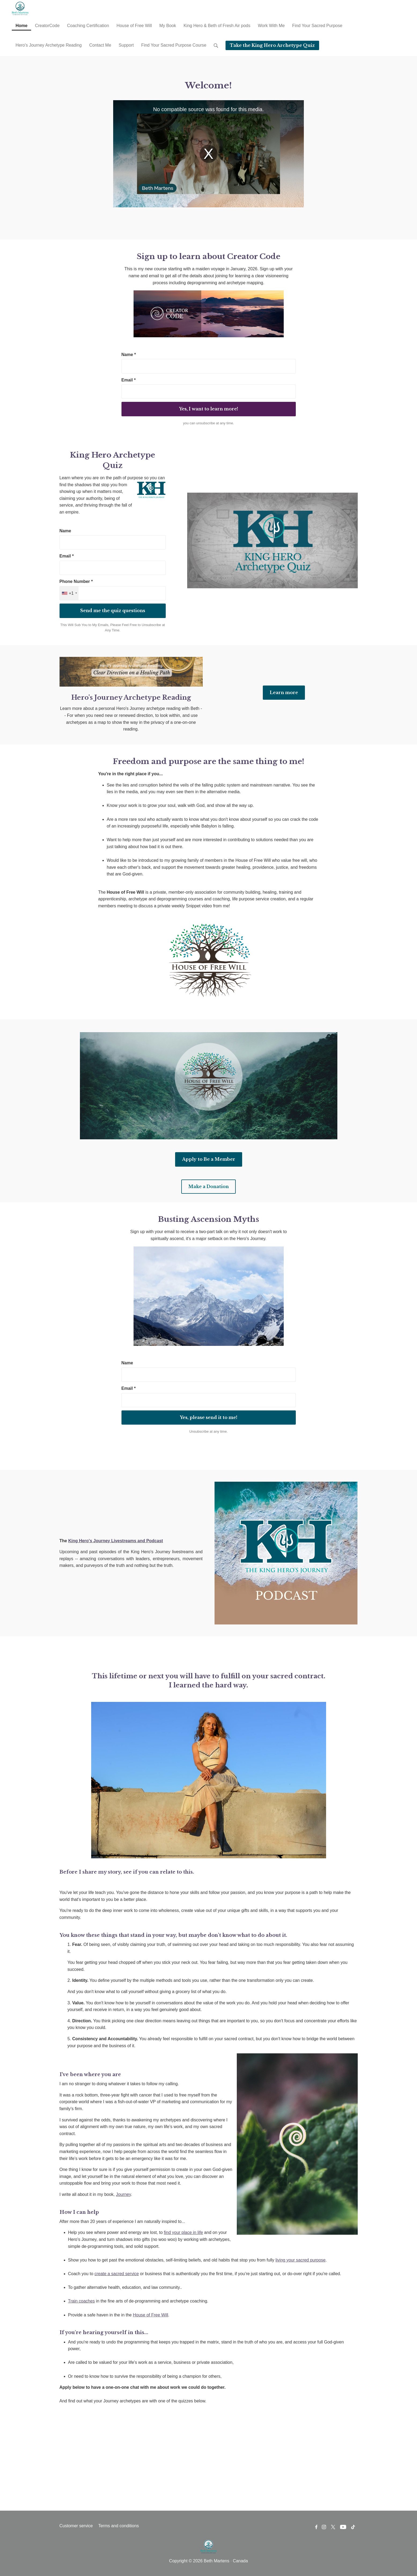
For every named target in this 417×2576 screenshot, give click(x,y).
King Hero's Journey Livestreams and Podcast (115, 1540)
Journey (123, 2194)
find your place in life (183, 2232)
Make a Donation (208, 1186)
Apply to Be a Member (208, 1159)
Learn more (284, 692)
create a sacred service (116, 2273)
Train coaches (81, 2301)
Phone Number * (76, 581)
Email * (128, 380)
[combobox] (69, 593)
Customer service (76, 2525)
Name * (128, 354)
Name (65, 531)
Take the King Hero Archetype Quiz (272, 45)
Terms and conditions (118, 2525)
